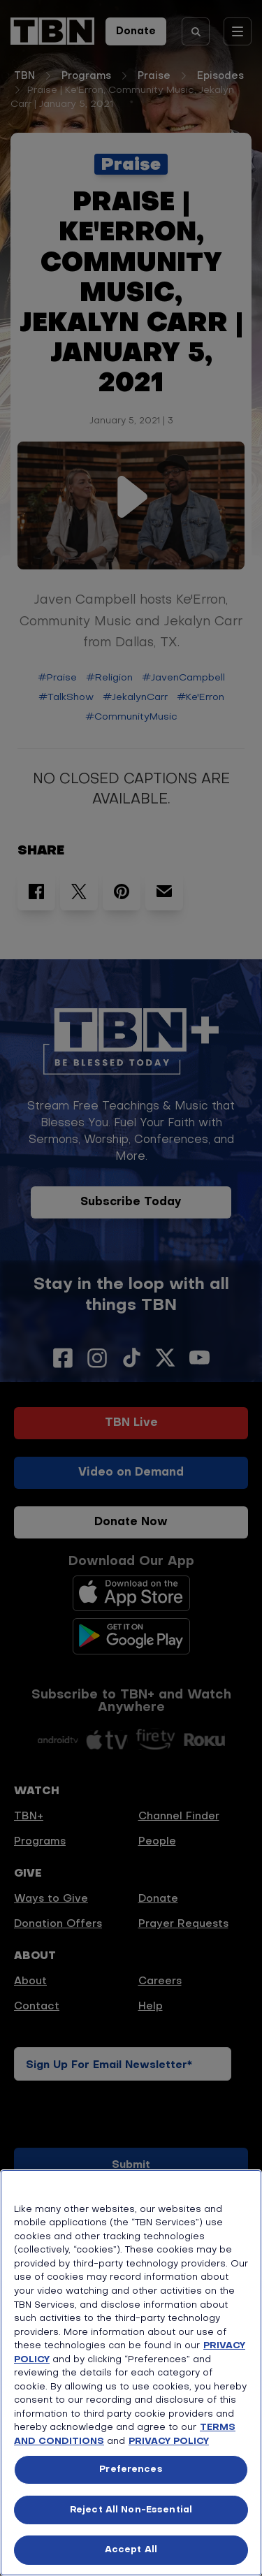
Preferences (130, 2469)
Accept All (131, 2549)
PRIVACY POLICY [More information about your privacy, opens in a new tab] (169, 2441)
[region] (131, 2372)
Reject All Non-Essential (131, 2510)
